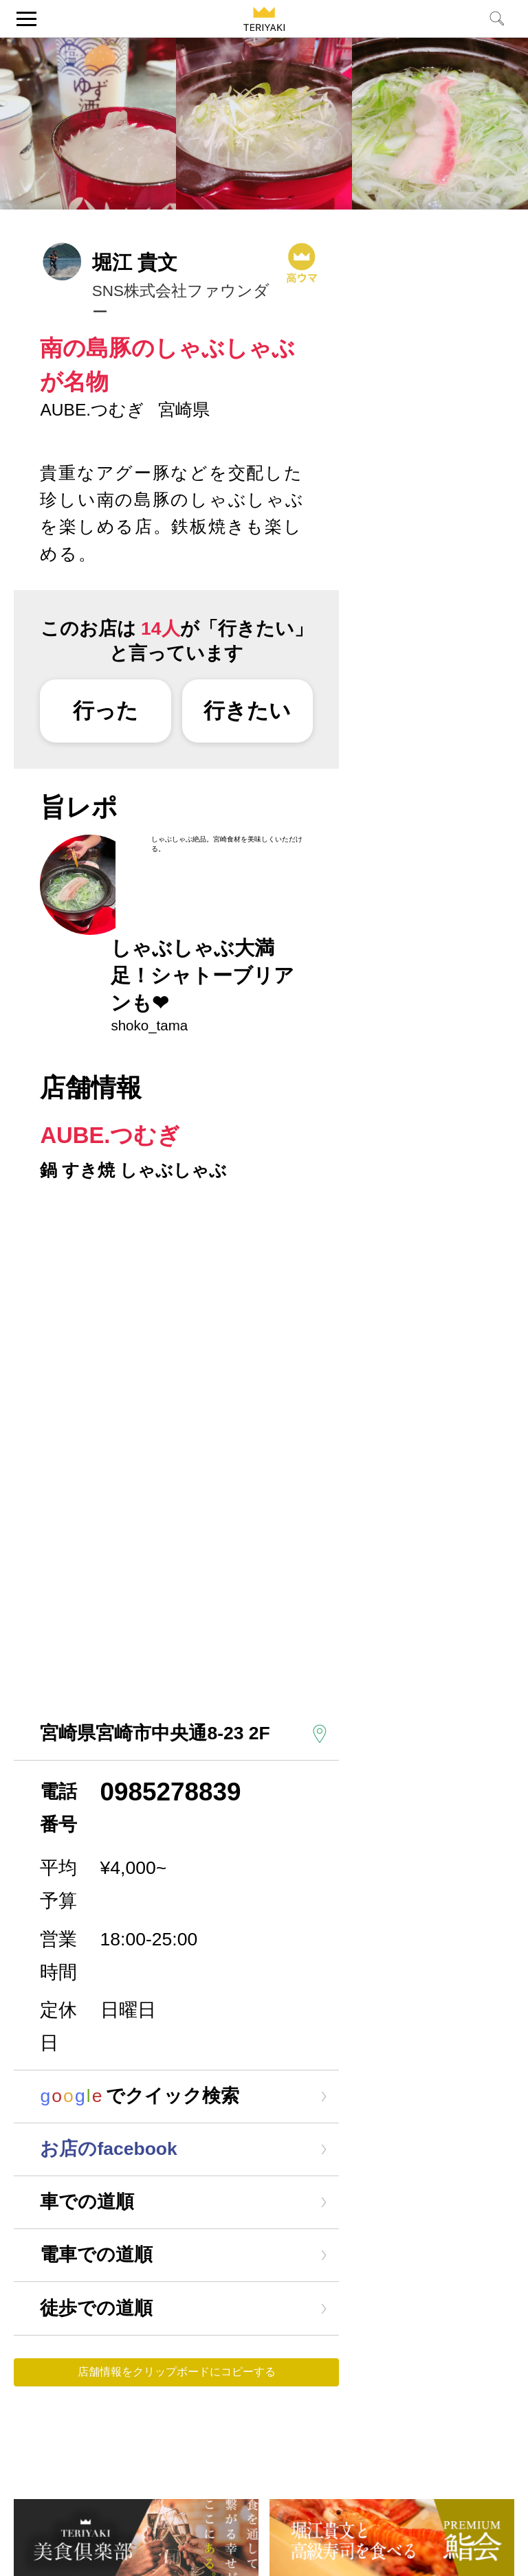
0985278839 (170, 1792)
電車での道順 (96, 2254)
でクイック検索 (139, 2096)
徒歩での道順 (96, 2308)
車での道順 (87, 2201)
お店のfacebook (108, 2148)
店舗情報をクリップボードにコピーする (177, 2371)
